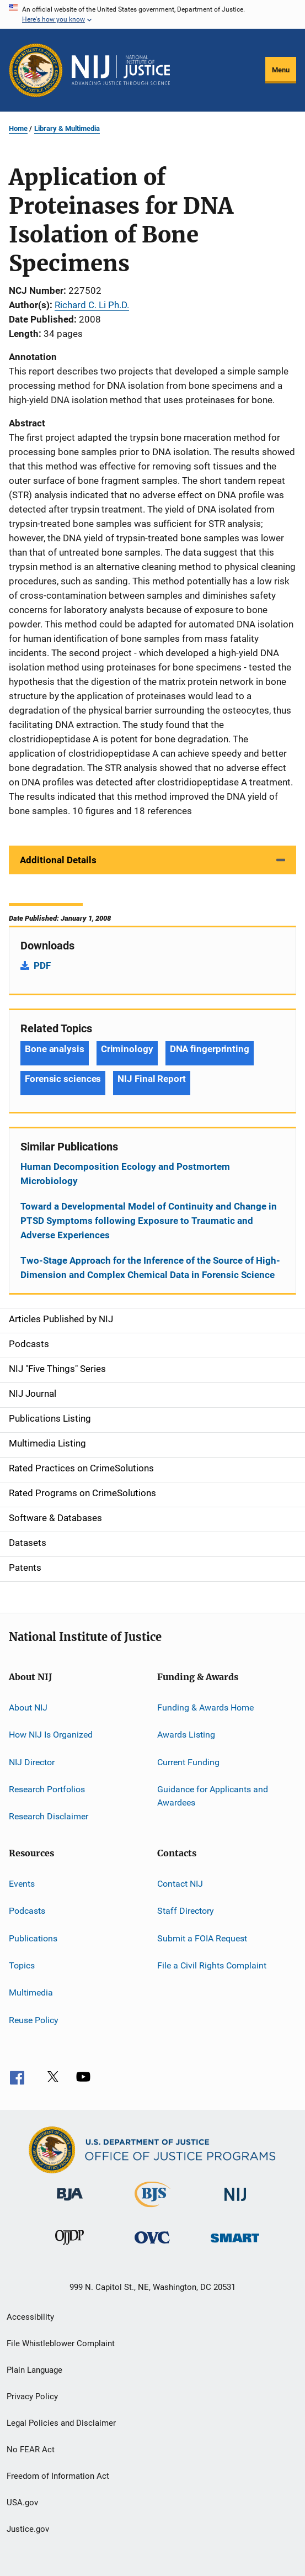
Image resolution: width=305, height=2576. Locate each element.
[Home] (121, 70)
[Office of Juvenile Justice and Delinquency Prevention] (69, 2246)
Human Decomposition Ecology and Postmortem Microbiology (125, 1173)
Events (22, 1883)
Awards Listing (186, 1734)
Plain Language (34, 2370)
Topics (22, 1965)
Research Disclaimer (48, 1816)
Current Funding (188, 1762)
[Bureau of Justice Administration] (70, 2202)
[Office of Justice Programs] (36, 70)
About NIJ (28, 1707)
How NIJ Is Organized (51, 1734)
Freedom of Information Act (58, 2476)
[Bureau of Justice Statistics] (152, 2209)
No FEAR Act (31, 2449)
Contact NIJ (180, 1883)
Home (18, 128)
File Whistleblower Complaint (61, 2343)
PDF (42, 965)
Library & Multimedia (67, 128)
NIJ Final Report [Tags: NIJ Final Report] (151, 1078)
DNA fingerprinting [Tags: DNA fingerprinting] (209, 1048)
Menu (281, 70)
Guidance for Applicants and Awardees (212, 1796)
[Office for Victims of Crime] (152, 2245)
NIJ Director (32, 1762)
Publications (33, 1938)
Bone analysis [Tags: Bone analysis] (54, 1048)
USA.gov (22, 2503)
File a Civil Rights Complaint (211, 1965)
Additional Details (58, 859)
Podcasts (27, 1910)
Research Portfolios (47, 1789)
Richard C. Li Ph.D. (92, 304)
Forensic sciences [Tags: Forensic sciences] (63, 1078)
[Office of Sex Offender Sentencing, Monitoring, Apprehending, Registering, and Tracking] (235, 2244)
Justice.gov (28, 2529)
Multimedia (31, 1992)
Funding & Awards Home (205, 1707)
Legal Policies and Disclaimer (61, 2423)
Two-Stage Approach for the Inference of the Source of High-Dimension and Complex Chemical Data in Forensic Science (150, 1267)
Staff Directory (185, 1910)
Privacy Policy (32, 2396)
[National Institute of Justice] (235, 2202)
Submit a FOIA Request (202, 1938)
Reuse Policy (33, 2019)
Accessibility (30, 2317)
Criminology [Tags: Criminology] (127, 1048)
